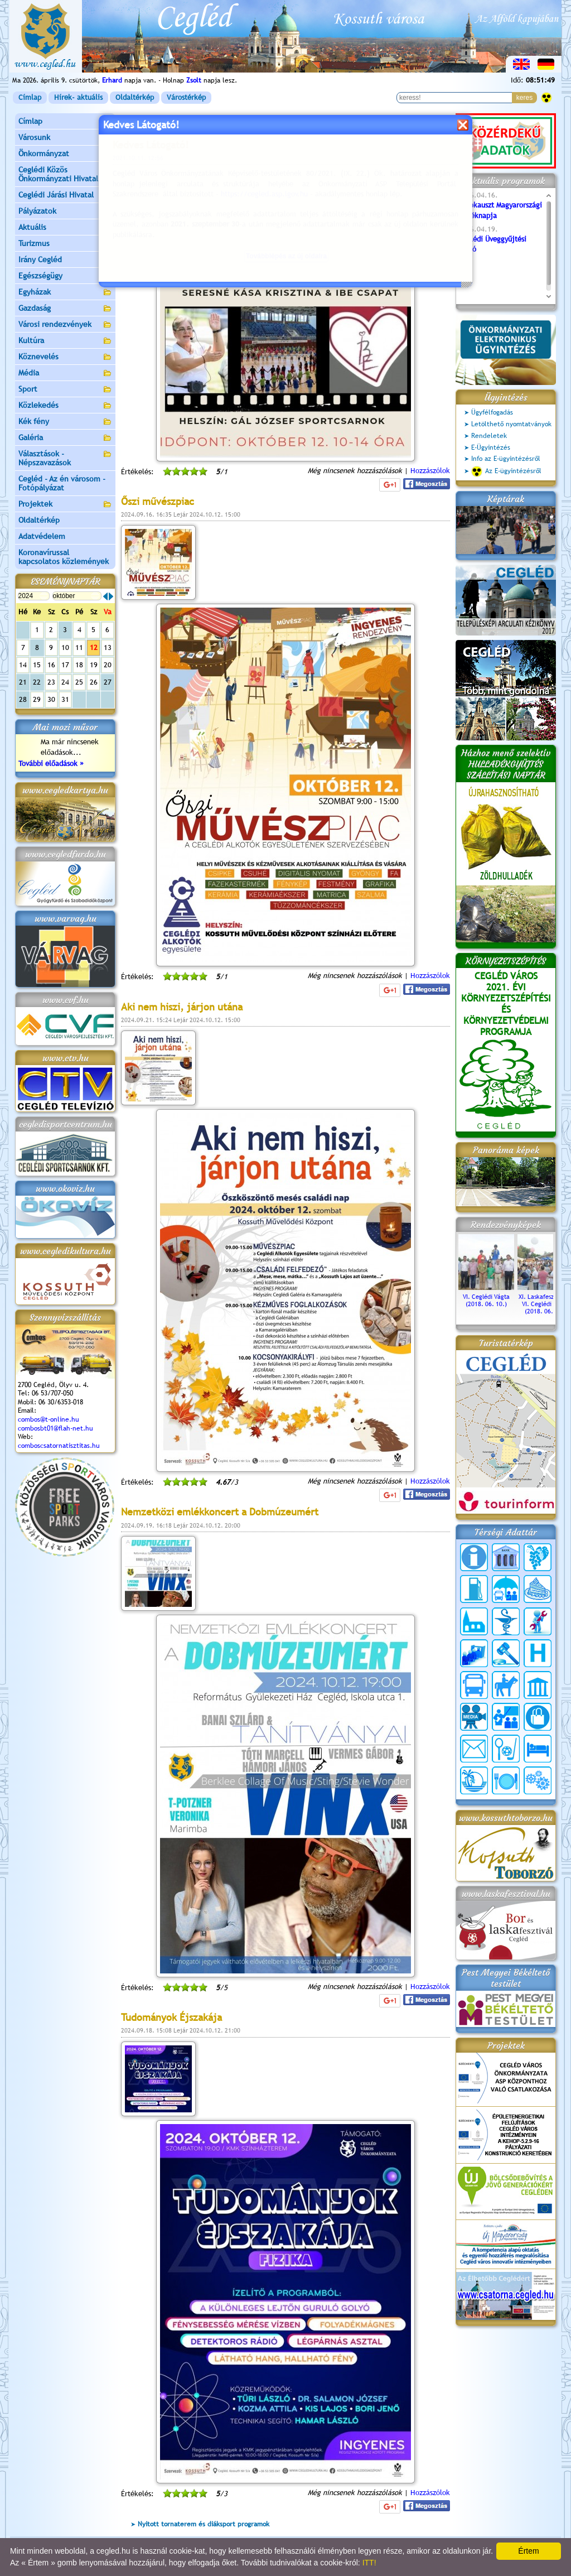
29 (37, 699)
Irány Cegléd (40, 259)
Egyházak (65, 292)
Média (65, 373)
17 (65, 665)
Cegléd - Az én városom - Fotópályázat (61, 483)
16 (51, 665)
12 (94, 647)
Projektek (65, 504)
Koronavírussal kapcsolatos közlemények (63, 557)
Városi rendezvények (65, 325)
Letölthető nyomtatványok (511, 424)
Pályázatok (37, 210)
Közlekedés (65, 406)
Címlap (29, 97)
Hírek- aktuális (78, 97)
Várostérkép (186, 97)
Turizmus (65, 244)
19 (94, 665)
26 (94, 682)
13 (108, 647)
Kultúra (65, 341)
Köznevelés (65, 357)
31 (65, 699)
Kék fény (65, 422)
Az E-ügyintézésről (506, 471)
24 (65, 682)
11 (79, 647)
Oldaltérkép (134, 97)
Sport (65, 389)
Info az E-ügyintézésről (505, 459)
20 (108, 665)
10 (65, 647)
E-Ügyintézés (490, 447)
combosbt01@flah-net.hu (55, 1428)
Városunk (65, 138)
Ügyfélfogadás (492, 412)
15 (37, 665)
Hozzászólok (430, 975)
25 (79, 682)
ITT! (369, 2562)
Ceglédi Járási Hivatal (56, 194)
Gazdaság (65, 309)
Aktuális (65, 228)
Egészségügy (65, 276)
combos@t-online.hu (48, 1419)
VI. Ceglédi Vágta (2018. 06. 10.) (486, 1296)
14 (23, 665)
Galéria (65, 438)
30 (51, 699)
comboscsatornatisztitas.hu (59, 1446)
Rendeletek (489, 436)
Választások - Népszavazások (65, 458)
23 (51, 682)
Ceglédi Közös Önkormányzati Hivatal (65, 174)
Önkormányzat (65, 154)
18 (79, 665)
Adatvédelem (41, 536)
